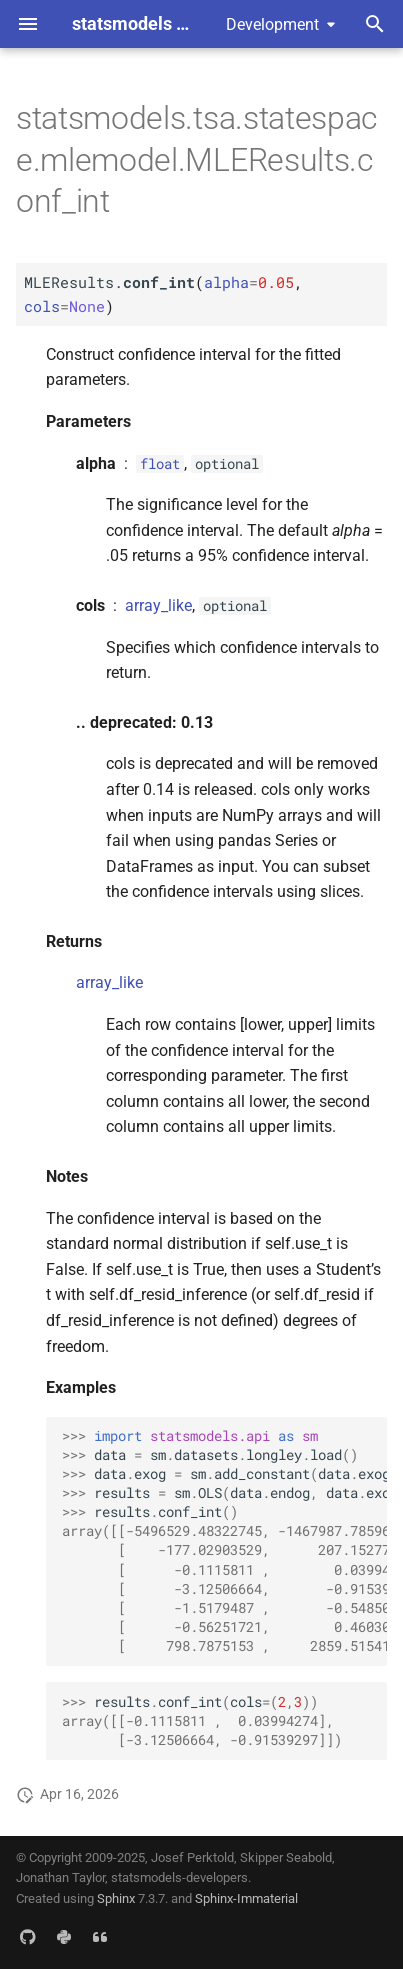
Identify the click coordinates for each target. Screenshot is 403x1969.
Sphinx (116, 1898)
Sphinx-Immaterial (246, 1898)
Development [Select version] (272, 24)
